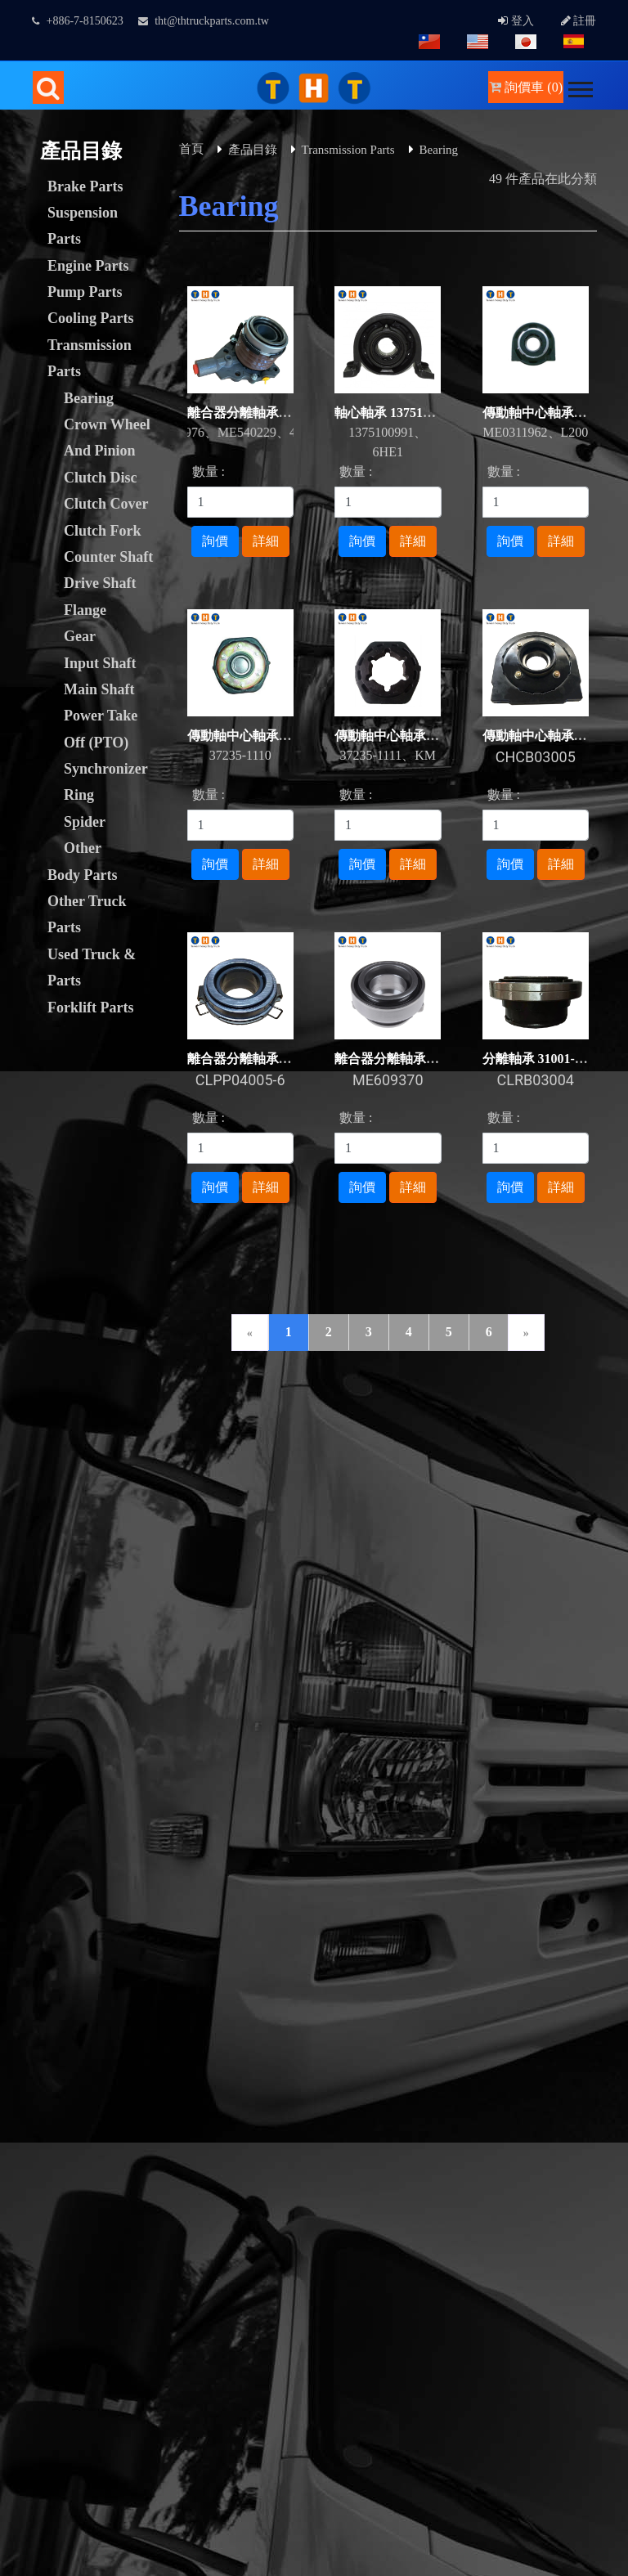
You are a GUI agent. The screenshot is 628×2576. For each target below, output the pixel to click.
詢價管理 (127, 1424)
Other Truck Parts (87, 914)
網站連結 (383, 1424)
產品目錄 (252, 149)
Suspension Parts (82, 225)
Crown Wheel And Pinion (107, 437)
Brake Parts (85, 186)
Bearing (89, 398)
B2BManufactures (204, 2039)
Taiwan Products (88, 2039)
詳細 (266, 541)
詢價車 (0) (526, 87)
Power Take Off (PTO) (100, 728)
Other (82, 848)
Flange (85, 610)
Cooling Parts (90, 318)
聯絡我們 (212, 1424)
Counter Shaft (108, 557)
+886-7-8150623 (77, 21)
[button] (579, 86)
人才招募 (468, 1424)
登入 (516, 21)
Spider (84, 822)
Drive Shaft (100, 583)
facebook (518, 1696)
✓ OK (435, 2566)
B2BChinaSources (324, 2039)
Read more (34, 2333)
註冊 (579, 21)
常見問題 (553, 1424)
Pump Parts (85, 292)
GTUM (352, 1961)
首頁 (191, 148)
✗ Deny (21, 2118)
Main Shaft (99, 689)
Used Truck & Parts (91, 967)
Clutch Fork (102, 531)
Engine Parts (88, 266)
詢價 (215, 541)
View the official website (137, 2333)
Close (14, 2059)
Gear (80, 636)
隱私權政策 (49, 1444)
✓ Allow (23, 2098)
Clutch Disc (100, 477)
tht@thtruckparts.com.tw (203, 21)
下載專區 (297, 1424)
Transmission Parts (89, 358)
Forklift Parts (90, 1007)
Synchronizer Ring (105, 782)
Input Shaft (100, 663)
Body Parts (82, 875)
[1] (240, 502)
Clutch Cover (106, 504)
